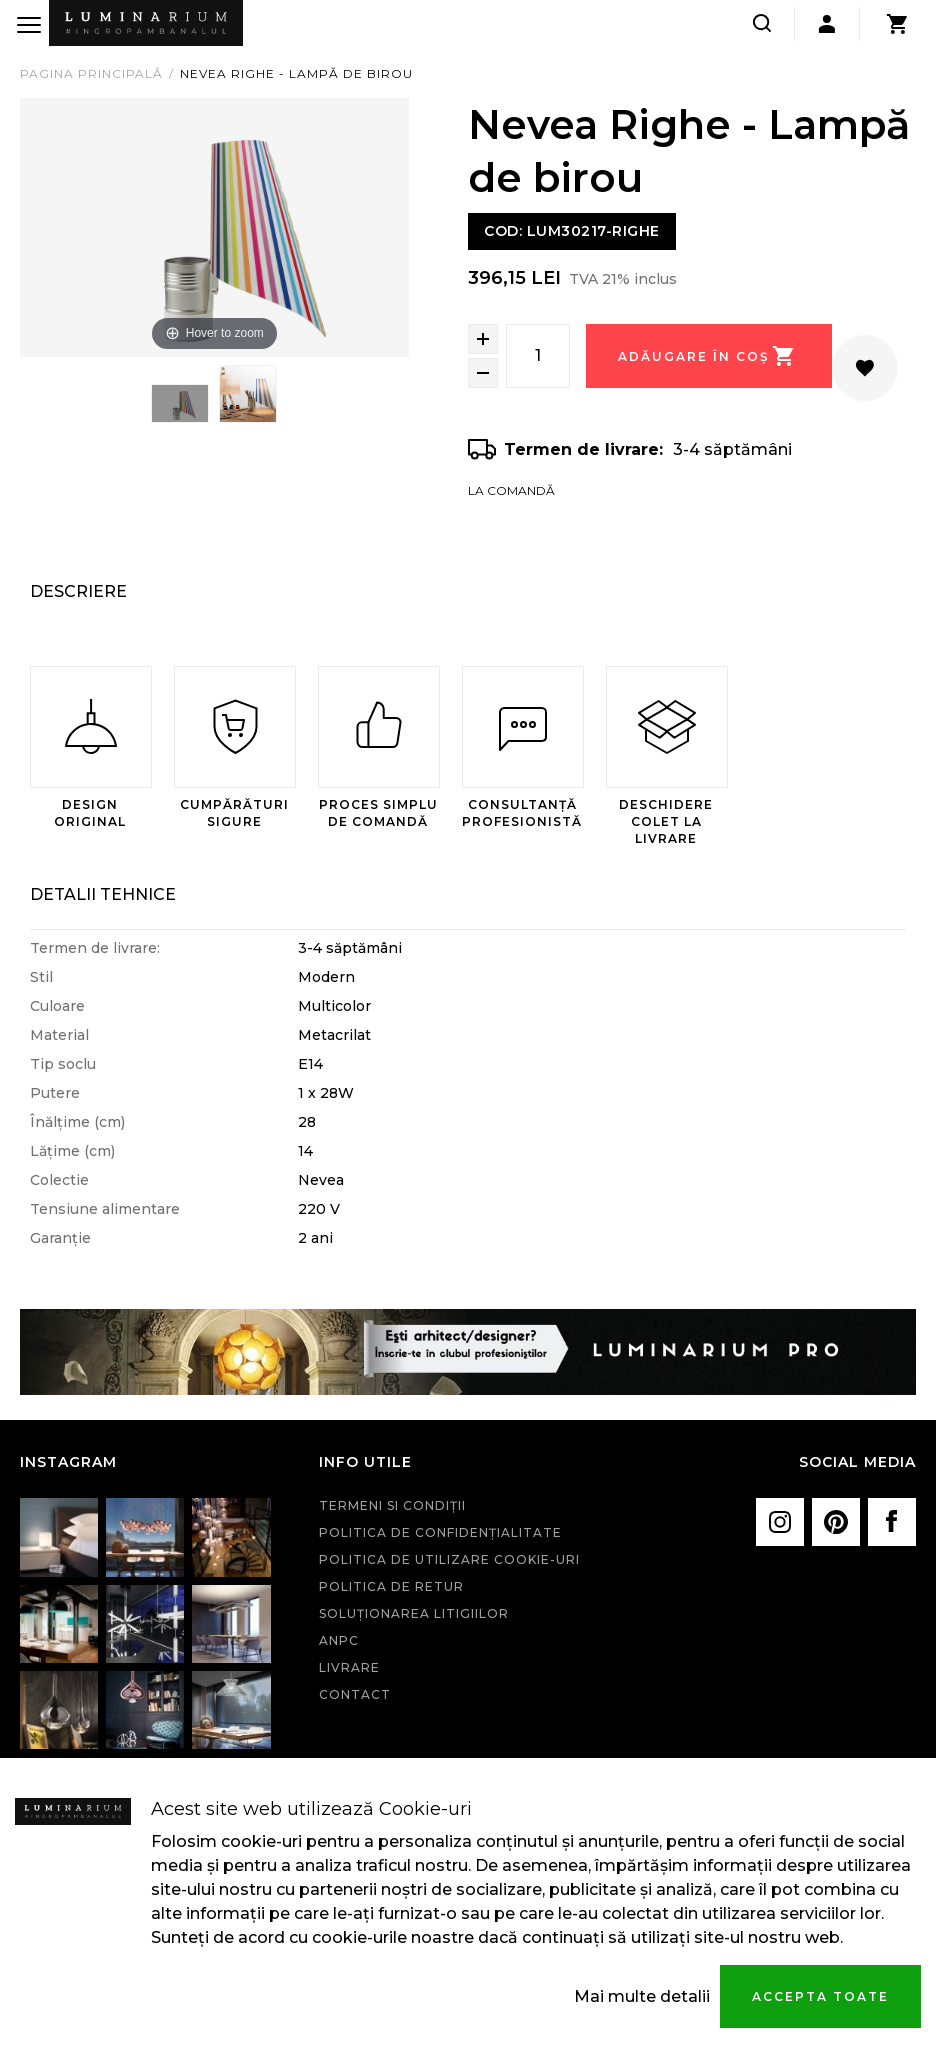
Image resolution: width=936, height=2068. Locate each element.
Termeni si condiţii (392, 1505)
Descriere (78, 591)
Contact (355, 1694)
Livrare (349, 1667)
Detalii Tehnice (103, 894)
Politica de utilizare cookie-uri (449, 1559)
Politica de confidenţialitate (440, 1532)
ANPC (339, 1640)
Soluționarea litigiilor (414, 1613)
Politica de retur (391, 1586)
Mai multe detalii (642, 1996)
